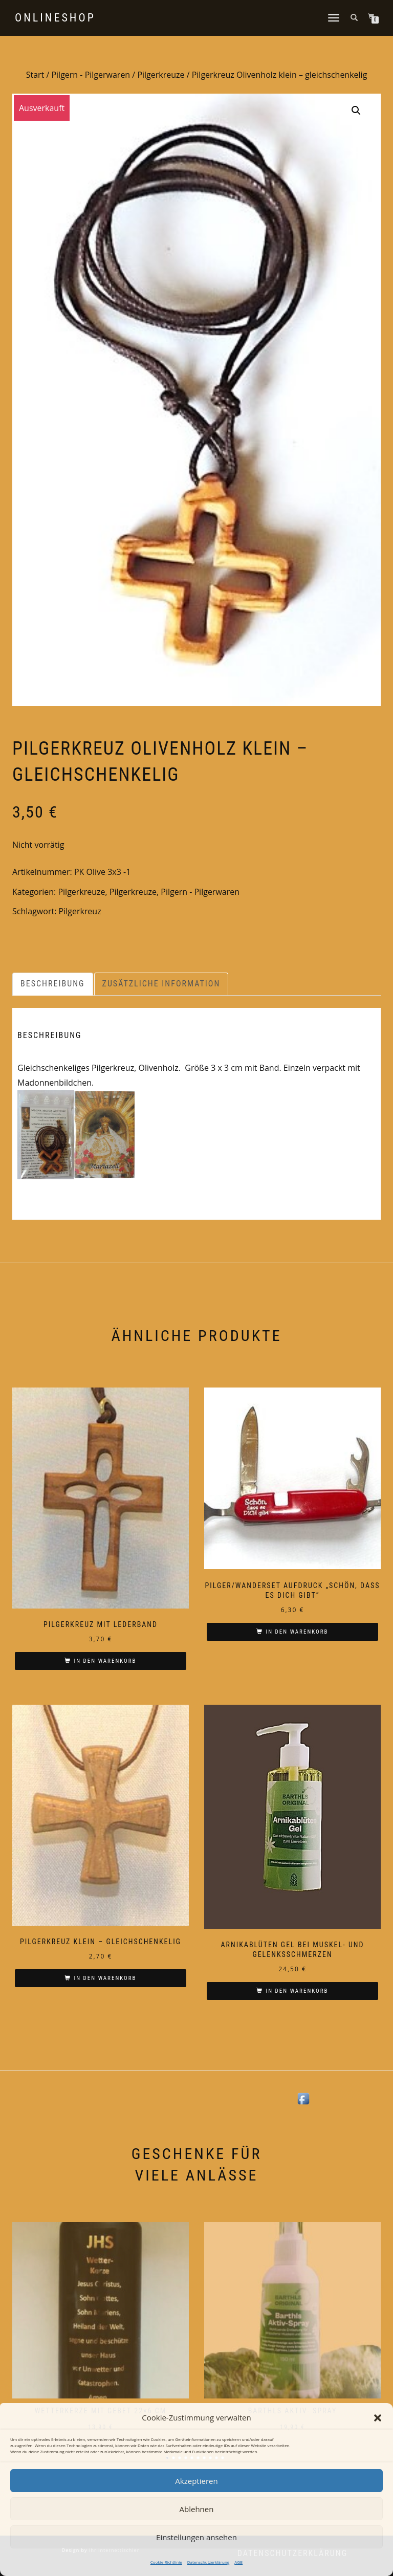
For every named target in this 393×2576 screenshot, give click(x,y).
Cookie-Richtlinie (166, 2562)
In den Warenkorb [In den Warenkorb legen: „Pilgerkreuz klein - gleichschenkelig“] (105, 1978)
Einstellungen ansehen (196, 2537)
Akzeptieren (196, 2481)
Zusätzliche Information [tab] (161, 983)
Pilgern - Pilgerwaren (90, 74)
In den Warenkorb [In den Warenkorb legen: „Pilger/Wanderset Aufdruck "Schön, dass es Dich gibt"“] (297, 1631)
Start (35, 74)
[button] (378, 2418)
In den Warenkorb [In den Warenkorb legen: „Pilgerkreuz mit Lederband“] (105, 1661)
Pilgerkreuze (160, 74)
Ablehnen (197, 2509)
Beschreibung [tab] (52, 983)
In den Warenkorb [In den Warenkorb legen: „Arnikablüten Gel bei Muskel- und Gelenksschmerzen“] (297, 1991)
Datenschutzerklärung (208, 2562)
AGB (238, 2562)
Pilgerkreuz (80, 911)
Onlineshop (55, 18)
